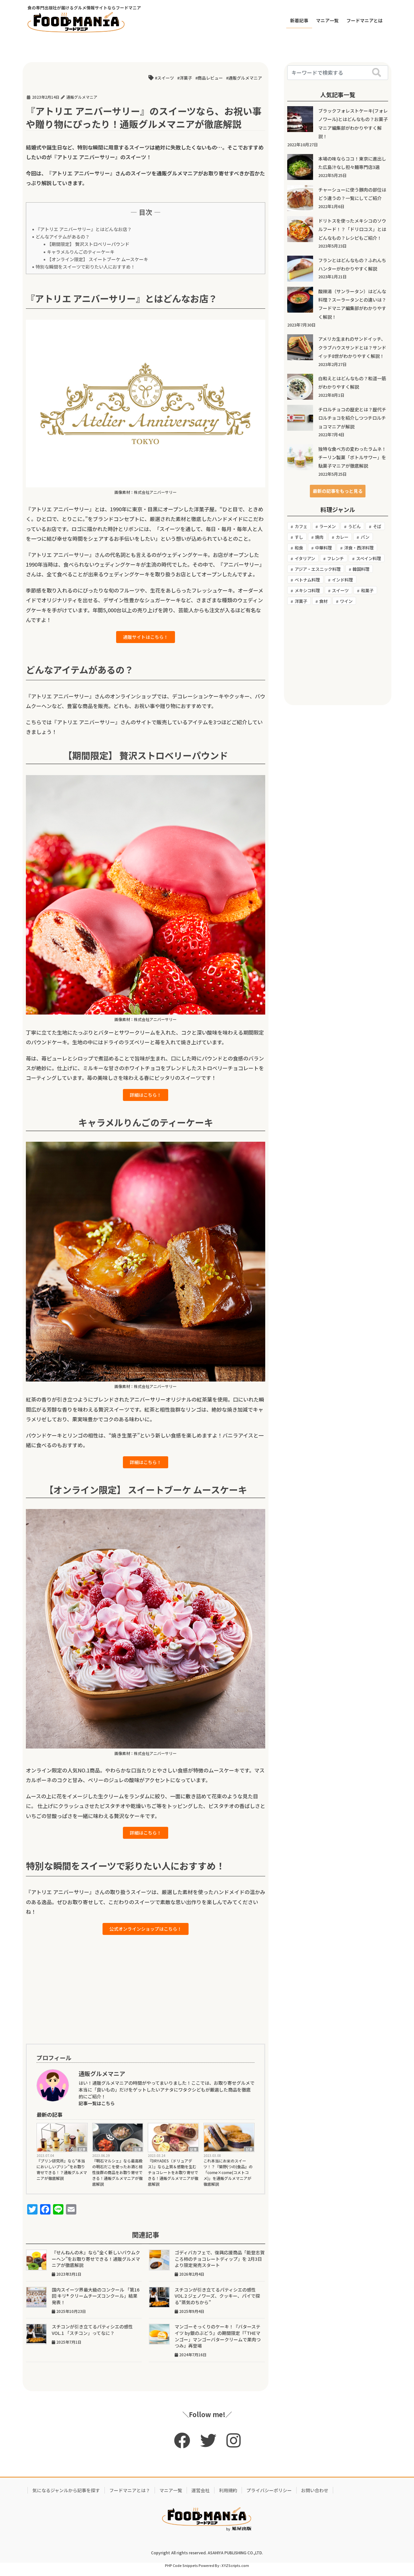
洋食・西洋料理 (359, 548)
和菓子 (367, 590)
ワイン (346, 601)
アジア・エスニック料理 (318, 569)
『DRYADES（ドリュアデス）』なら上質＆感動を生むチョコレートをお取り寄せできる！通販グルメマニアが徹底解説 (173, 2180)
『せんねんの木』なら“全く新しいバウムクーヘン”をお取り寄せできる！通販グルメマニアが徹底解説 (96, 2266)
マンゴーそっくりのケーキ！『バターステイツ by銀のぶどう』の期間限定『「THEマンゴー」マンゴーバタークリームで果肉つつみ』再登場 (218, 2344)
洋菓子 (186, 78)
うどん (354, 526)
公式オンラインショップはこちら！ (145, 1936)
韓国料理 (361, 569)
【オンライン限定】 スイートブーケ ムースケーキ (97, 259)
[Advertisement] (145, 1997)
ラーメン (327, 526)
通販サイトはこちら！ (145, 638)
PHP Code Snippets (181, 2573)
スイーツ (165, 78)
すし (299, 537)
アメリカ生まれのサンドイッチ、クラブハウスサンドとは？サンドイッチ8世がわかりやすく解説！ (352, 347)
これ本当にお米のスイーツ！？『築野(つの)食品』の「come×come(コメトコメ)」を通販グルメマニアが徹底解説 (228, 2180)
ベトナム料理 (307, 580)
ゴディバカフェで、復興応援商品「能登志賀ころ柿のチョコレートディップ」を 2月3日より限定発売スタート (220, 2266)
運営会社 (200, 2498)
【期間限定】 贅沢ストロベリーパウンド (88, 244)
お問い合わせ (314, 2498)
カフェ (301, 526)
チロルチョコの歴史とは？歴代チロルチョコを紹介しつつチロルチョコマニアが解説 (352, 418)
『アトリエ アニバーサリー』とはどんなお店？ (84, 229)
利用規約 (228, 2498)
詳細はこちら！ (145, 1097)
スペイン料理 (368, 558)
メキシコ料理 (307, 590)
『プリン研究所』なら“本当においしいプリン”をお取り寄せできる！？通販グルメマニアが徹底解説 (62, 2177)
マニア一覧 (170, 2498)
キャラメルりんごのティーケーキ (80, 252)
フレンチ (335, 558)
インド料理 (342, 580)
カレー (342, 537)
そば (377, 526)
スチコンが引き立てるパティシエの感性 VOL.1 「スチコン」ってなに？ (94, 2337)
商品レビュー (210, 78)
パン (365, 537)
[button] (337, 491)
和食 (299, 548)
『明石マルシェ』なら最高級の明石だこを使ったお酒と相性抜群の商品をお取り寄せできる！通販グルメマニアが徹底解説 (117, 2180)
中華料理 (323, 548)
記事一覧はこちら (97, 2111)
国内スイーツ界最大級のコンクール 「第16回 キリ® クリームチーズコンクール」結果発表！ (95, 2304)
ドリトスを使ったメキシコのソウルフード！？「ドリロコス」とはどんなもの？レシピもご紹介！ (352, 229)
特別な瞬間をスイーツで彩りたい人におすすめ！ (85, 266)
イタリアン (305, 558)
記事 (82, 2157)
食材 (323, 601)
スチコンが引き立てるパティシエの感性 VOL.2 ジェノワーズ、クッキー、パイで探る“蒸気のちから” (217, 2304)
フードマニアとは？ (129, 2498)
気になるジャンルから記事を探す (66, 2498)
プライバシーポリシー (269, 2498)
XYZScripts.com (235, 2573)
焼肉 (319, 537)
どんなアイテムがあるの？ (63, 236)
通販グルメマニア (245, 78)
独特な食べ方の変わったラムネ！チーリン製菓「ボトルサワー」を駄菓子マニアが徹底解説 (352, 457)
